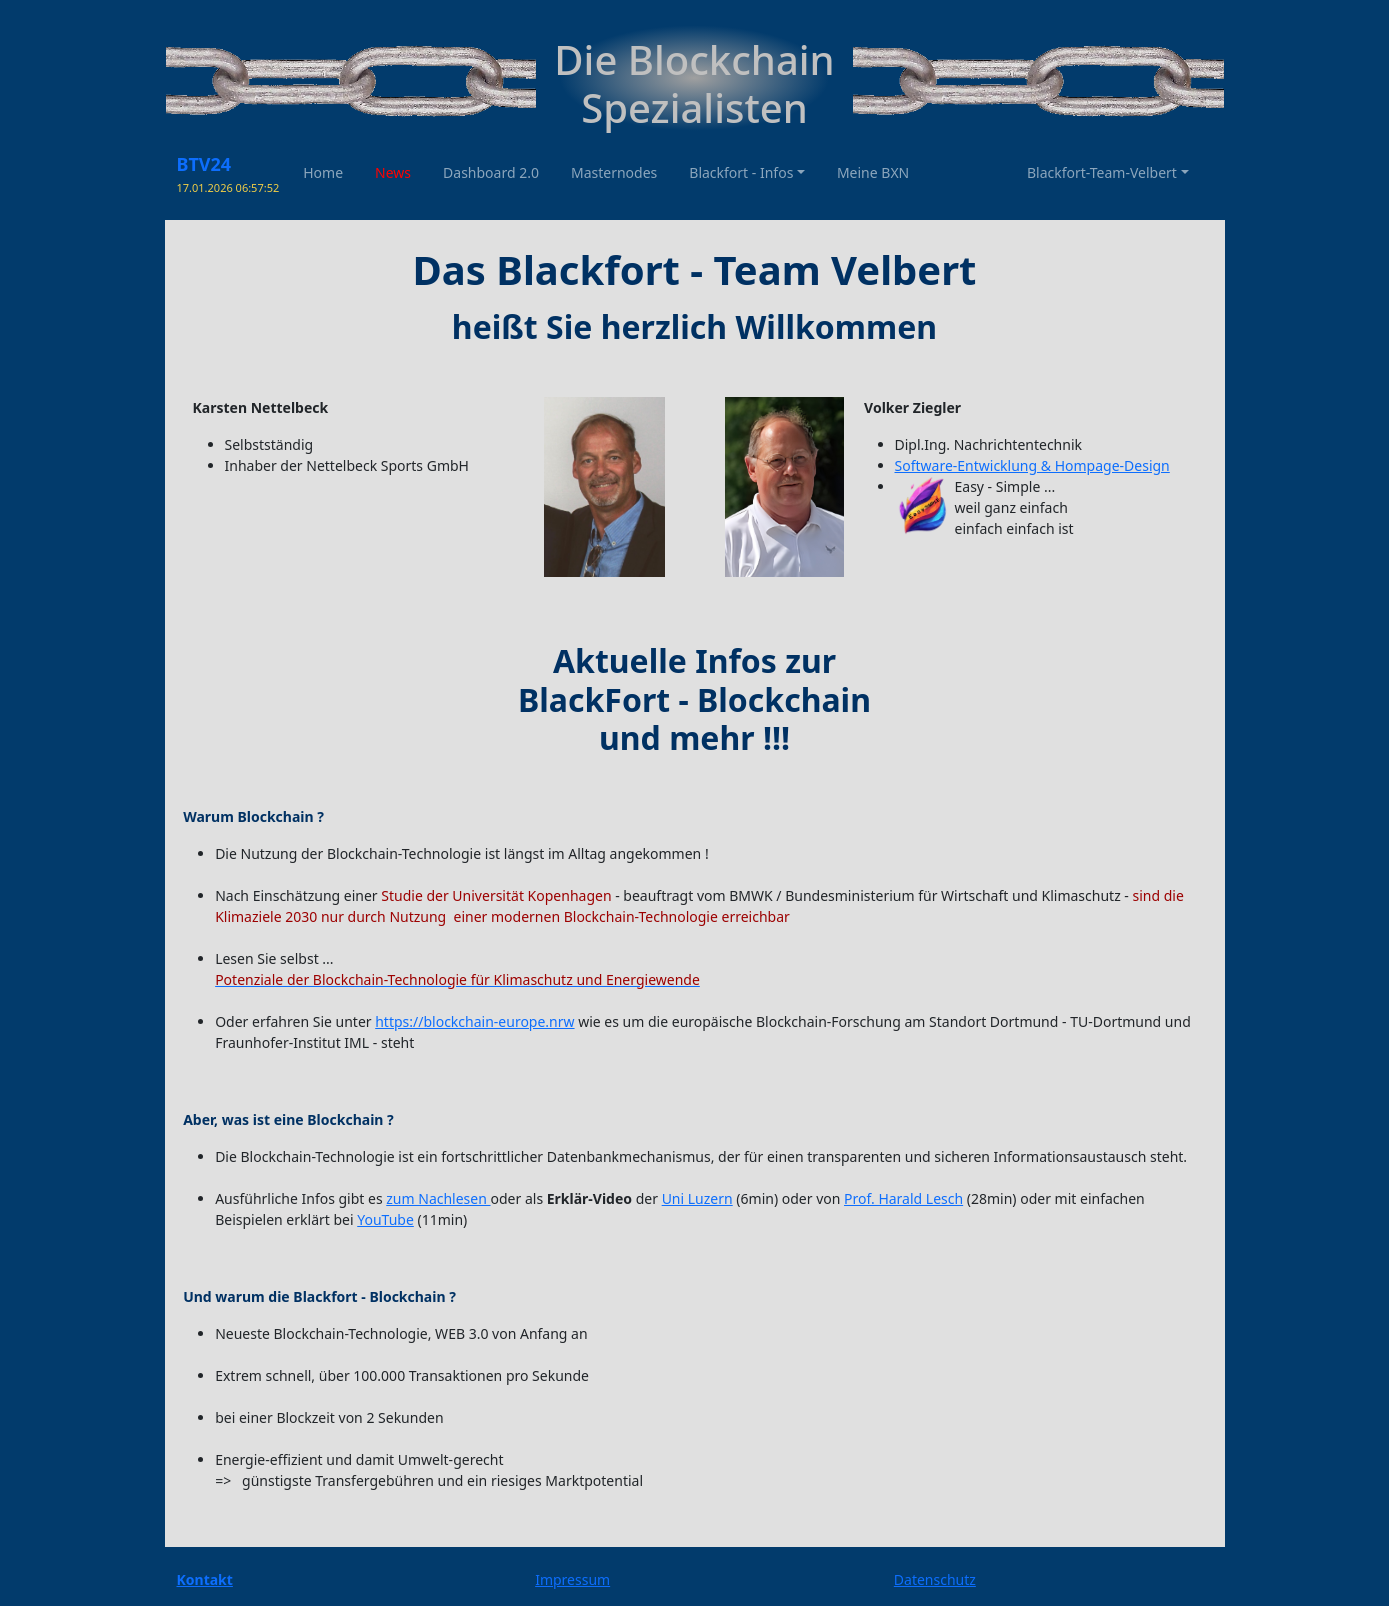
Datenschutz (935, 1579)
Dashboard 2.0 (491, 172)
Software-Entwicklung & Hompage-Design (1032, 465)
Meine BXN (873, 172)
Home (323, 172)
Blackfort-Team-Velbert (1102, 172)
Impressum (572, 1579)
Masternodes (614, 172)
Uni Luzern (697, 1198)
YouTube (385, 1219)
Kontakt (205, 1579)
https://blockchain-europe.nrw (474, 1021)
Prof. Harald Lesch (903, 1198)
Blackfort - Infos (741, 172)
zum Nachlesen (438, 1198)
